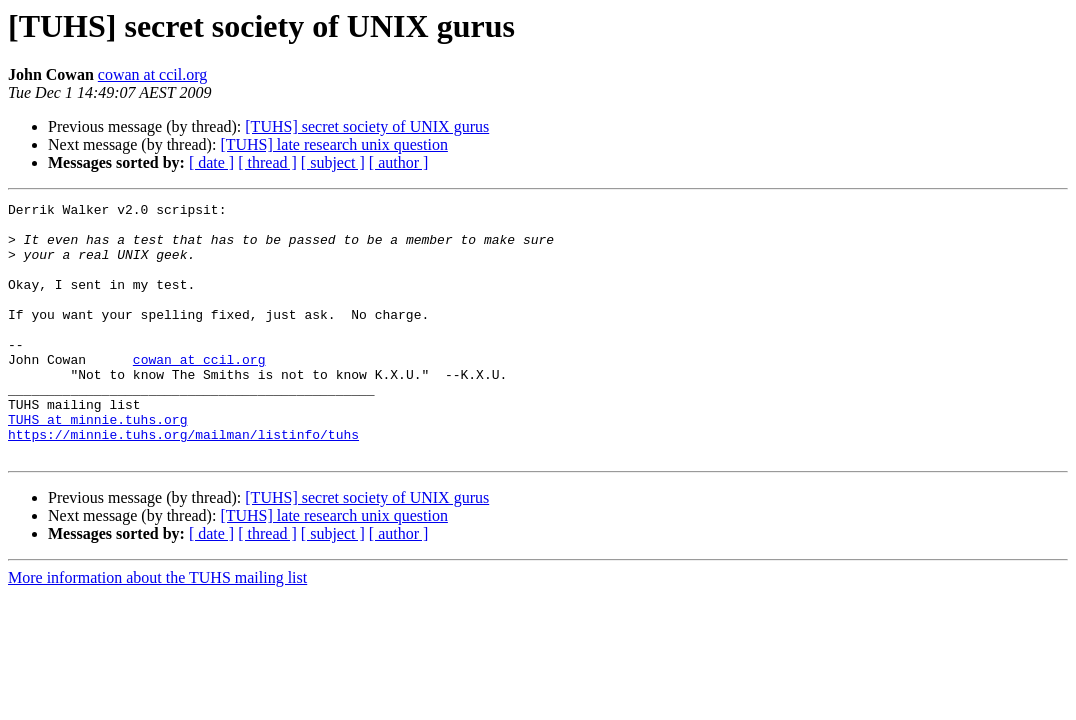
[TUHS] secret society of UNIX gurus (367, 126)
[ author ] (399, 162)
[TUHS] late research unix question (333, 144)
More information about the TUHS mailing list (157, 628)
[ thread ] (267, 162)
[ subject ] (333, 162)
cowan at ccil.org (152, 74)
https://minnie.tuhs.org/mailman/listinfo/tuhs (183, 482)
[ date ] (211, 162)
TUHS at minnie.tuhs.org (97, 464)
